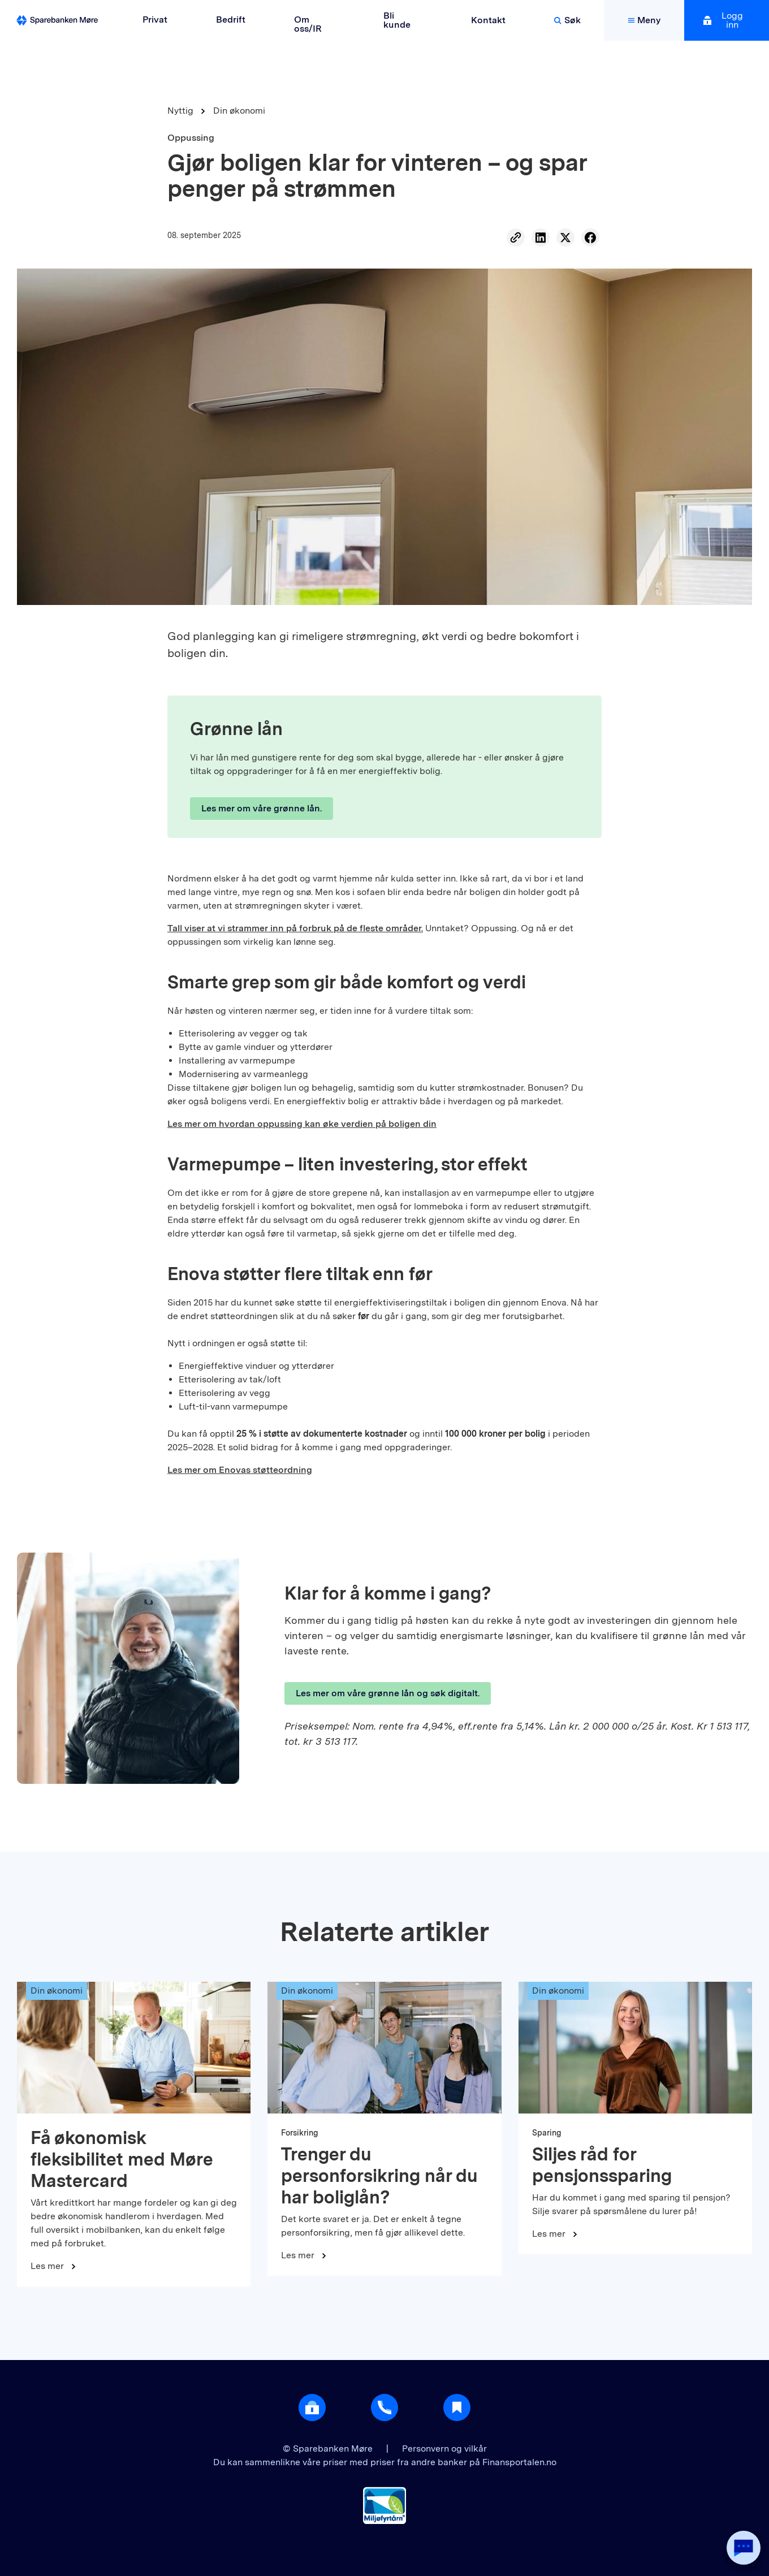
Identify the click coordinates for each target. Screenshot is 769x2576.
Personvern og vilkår (444, 2448)
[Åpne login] (312, 2407)
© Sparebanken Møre (329, 2448)
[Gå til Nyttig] (456, 2407)
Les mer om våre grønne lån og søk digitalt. (387, 1693)
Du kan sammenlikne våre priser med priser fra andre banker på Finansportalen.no (384, 2462)
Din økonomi (239, 110)
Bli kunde (397, 20)
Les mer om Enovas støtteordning (239, 1469)
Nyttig (180, 110)
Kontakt (488, 20)
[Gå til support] (384, 2407)
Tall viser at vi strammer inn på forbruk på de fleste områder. (295, 928)
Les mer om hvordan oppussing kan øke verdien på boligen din (302, 1123)
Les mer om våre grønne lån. (261, 808)
